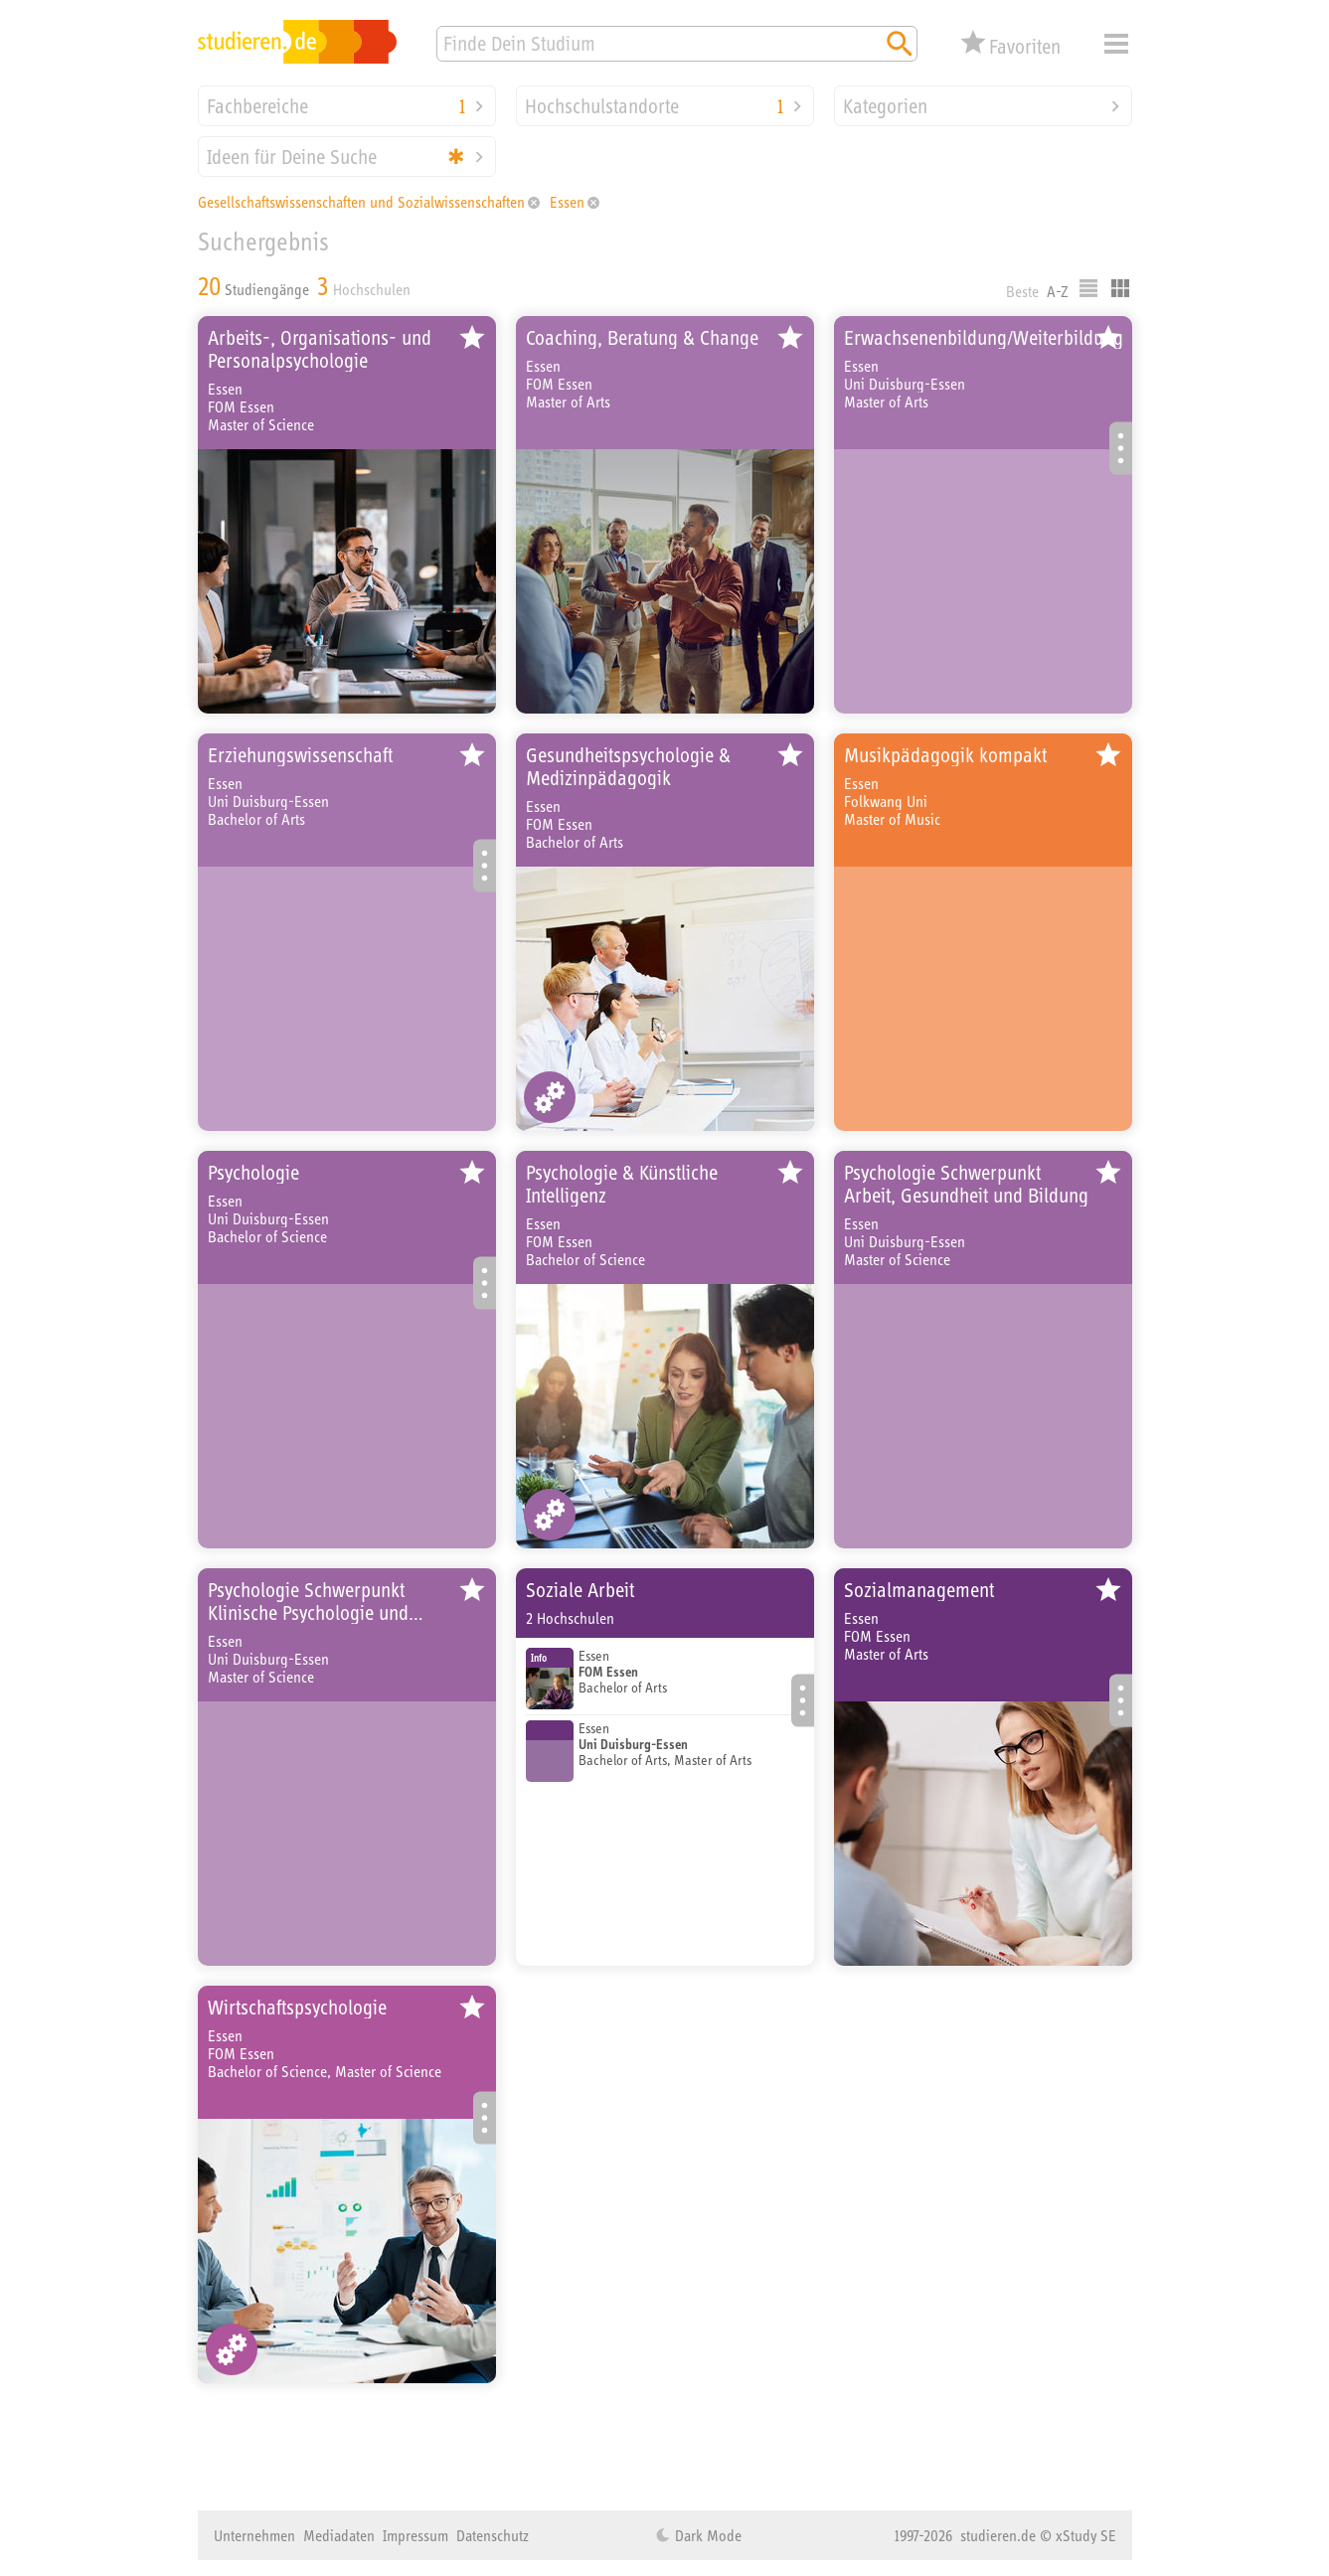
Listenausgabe (1088, 288)
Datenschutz (492, 2535)
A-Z (1058, 291)
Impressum (415, 2535)
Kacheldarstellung (1120, 288)
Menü (1116, 44)
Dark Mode (706, 2535)
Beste (1022, 291)
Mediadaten (339, 2535)
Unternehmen (254, 2535)
